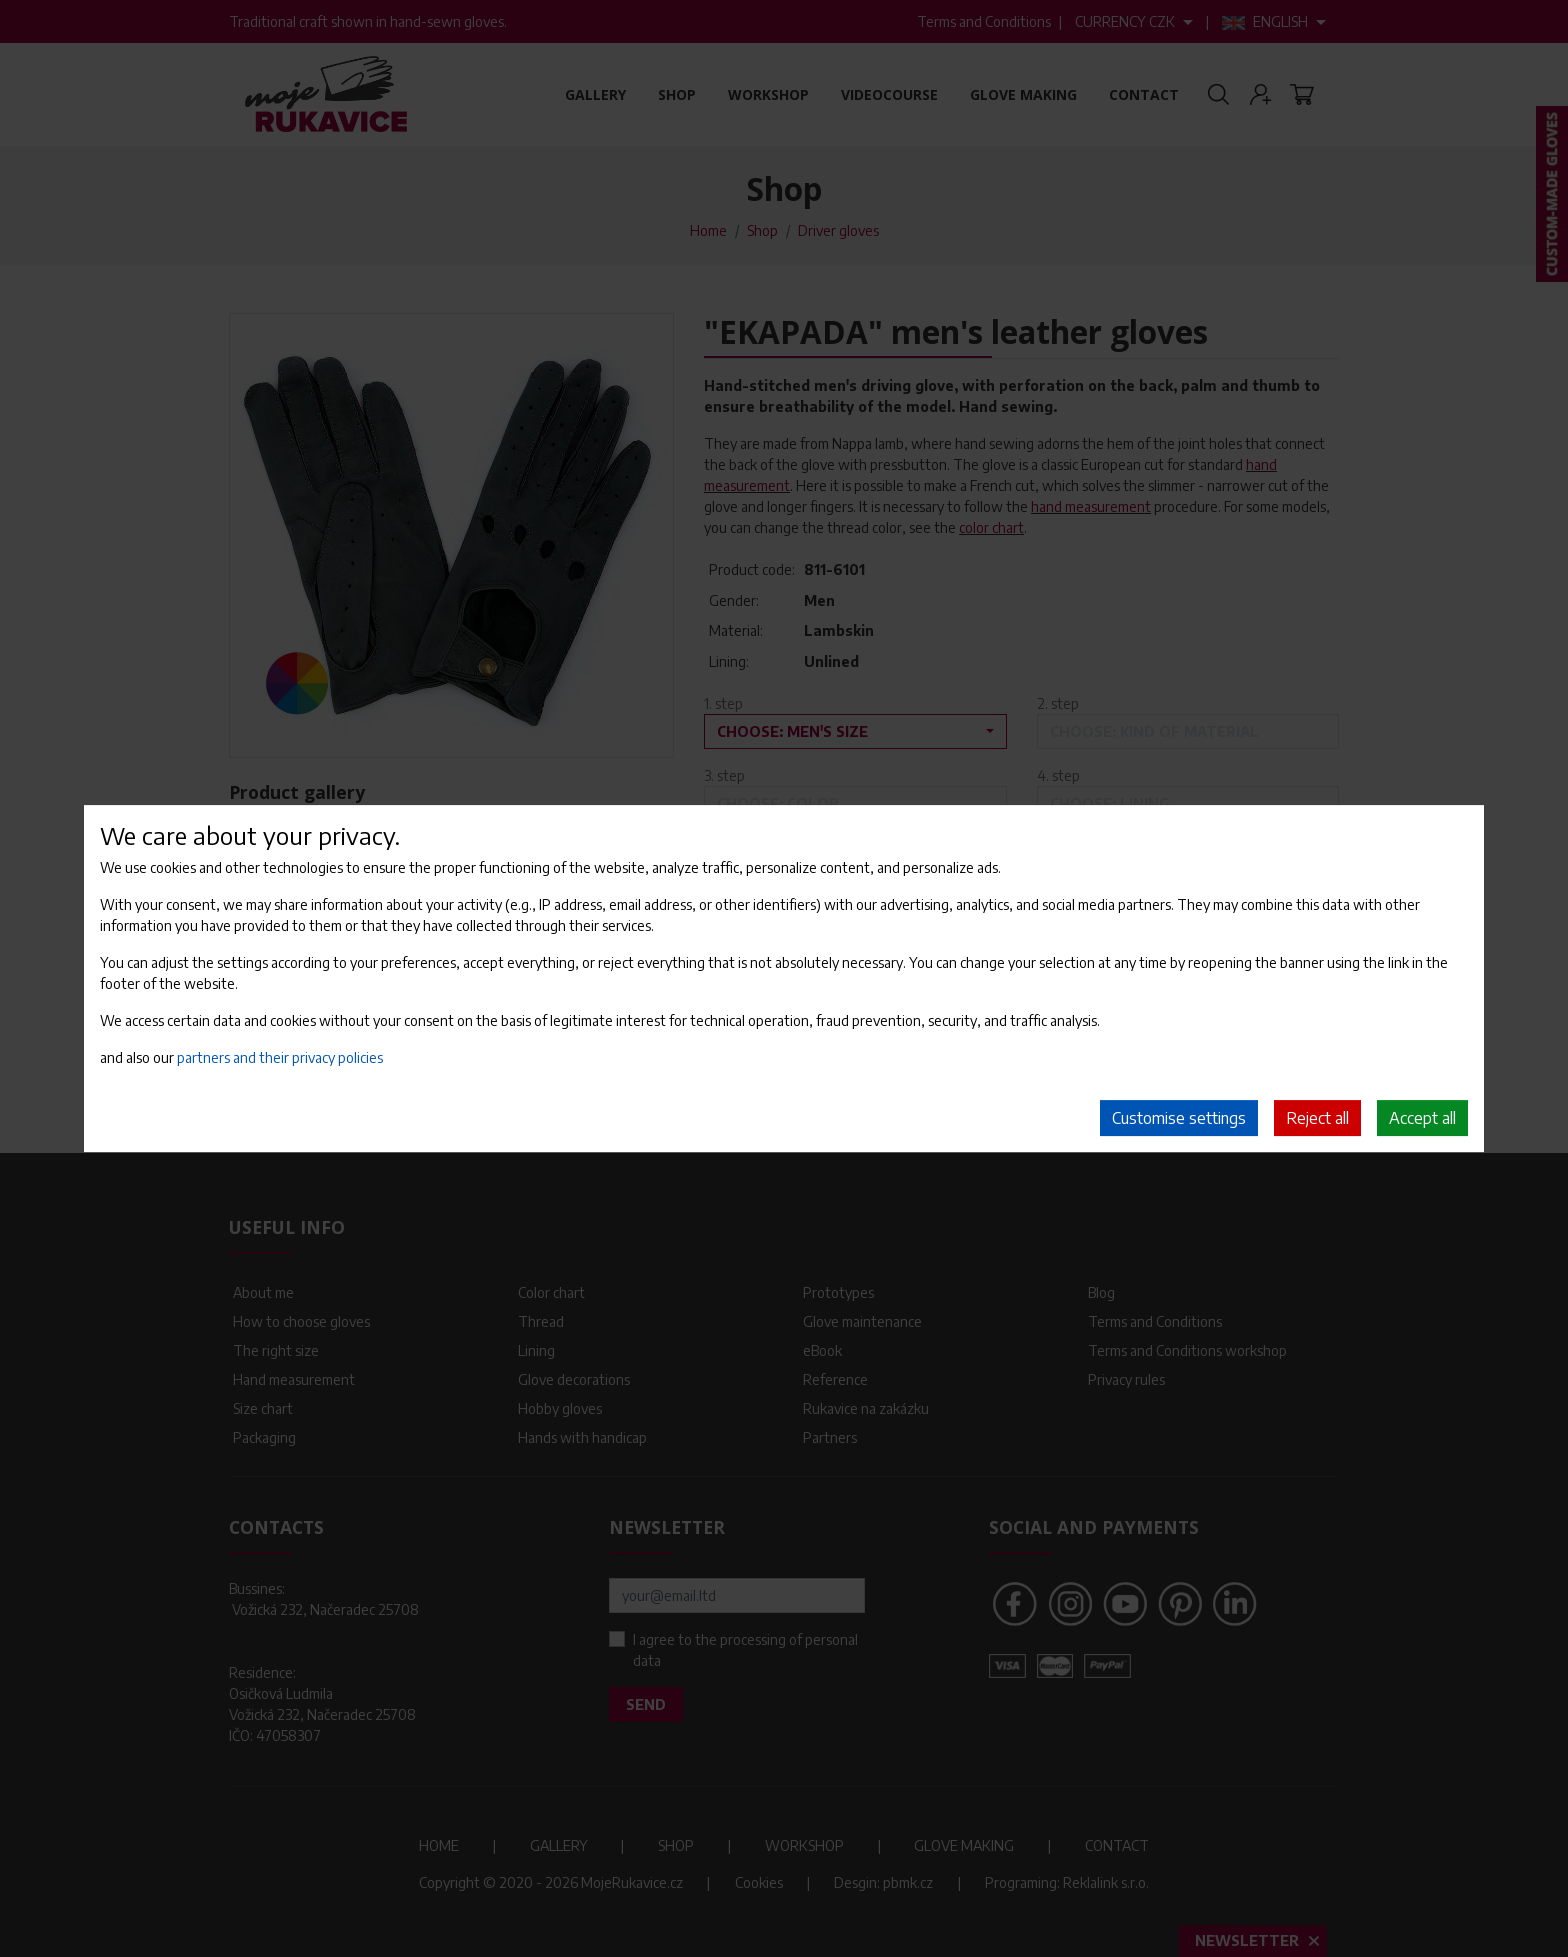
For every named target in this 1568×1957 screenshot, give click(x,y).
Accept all (1422, 1118)
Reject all (1317, 1118)
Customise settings (1179, 1118)
